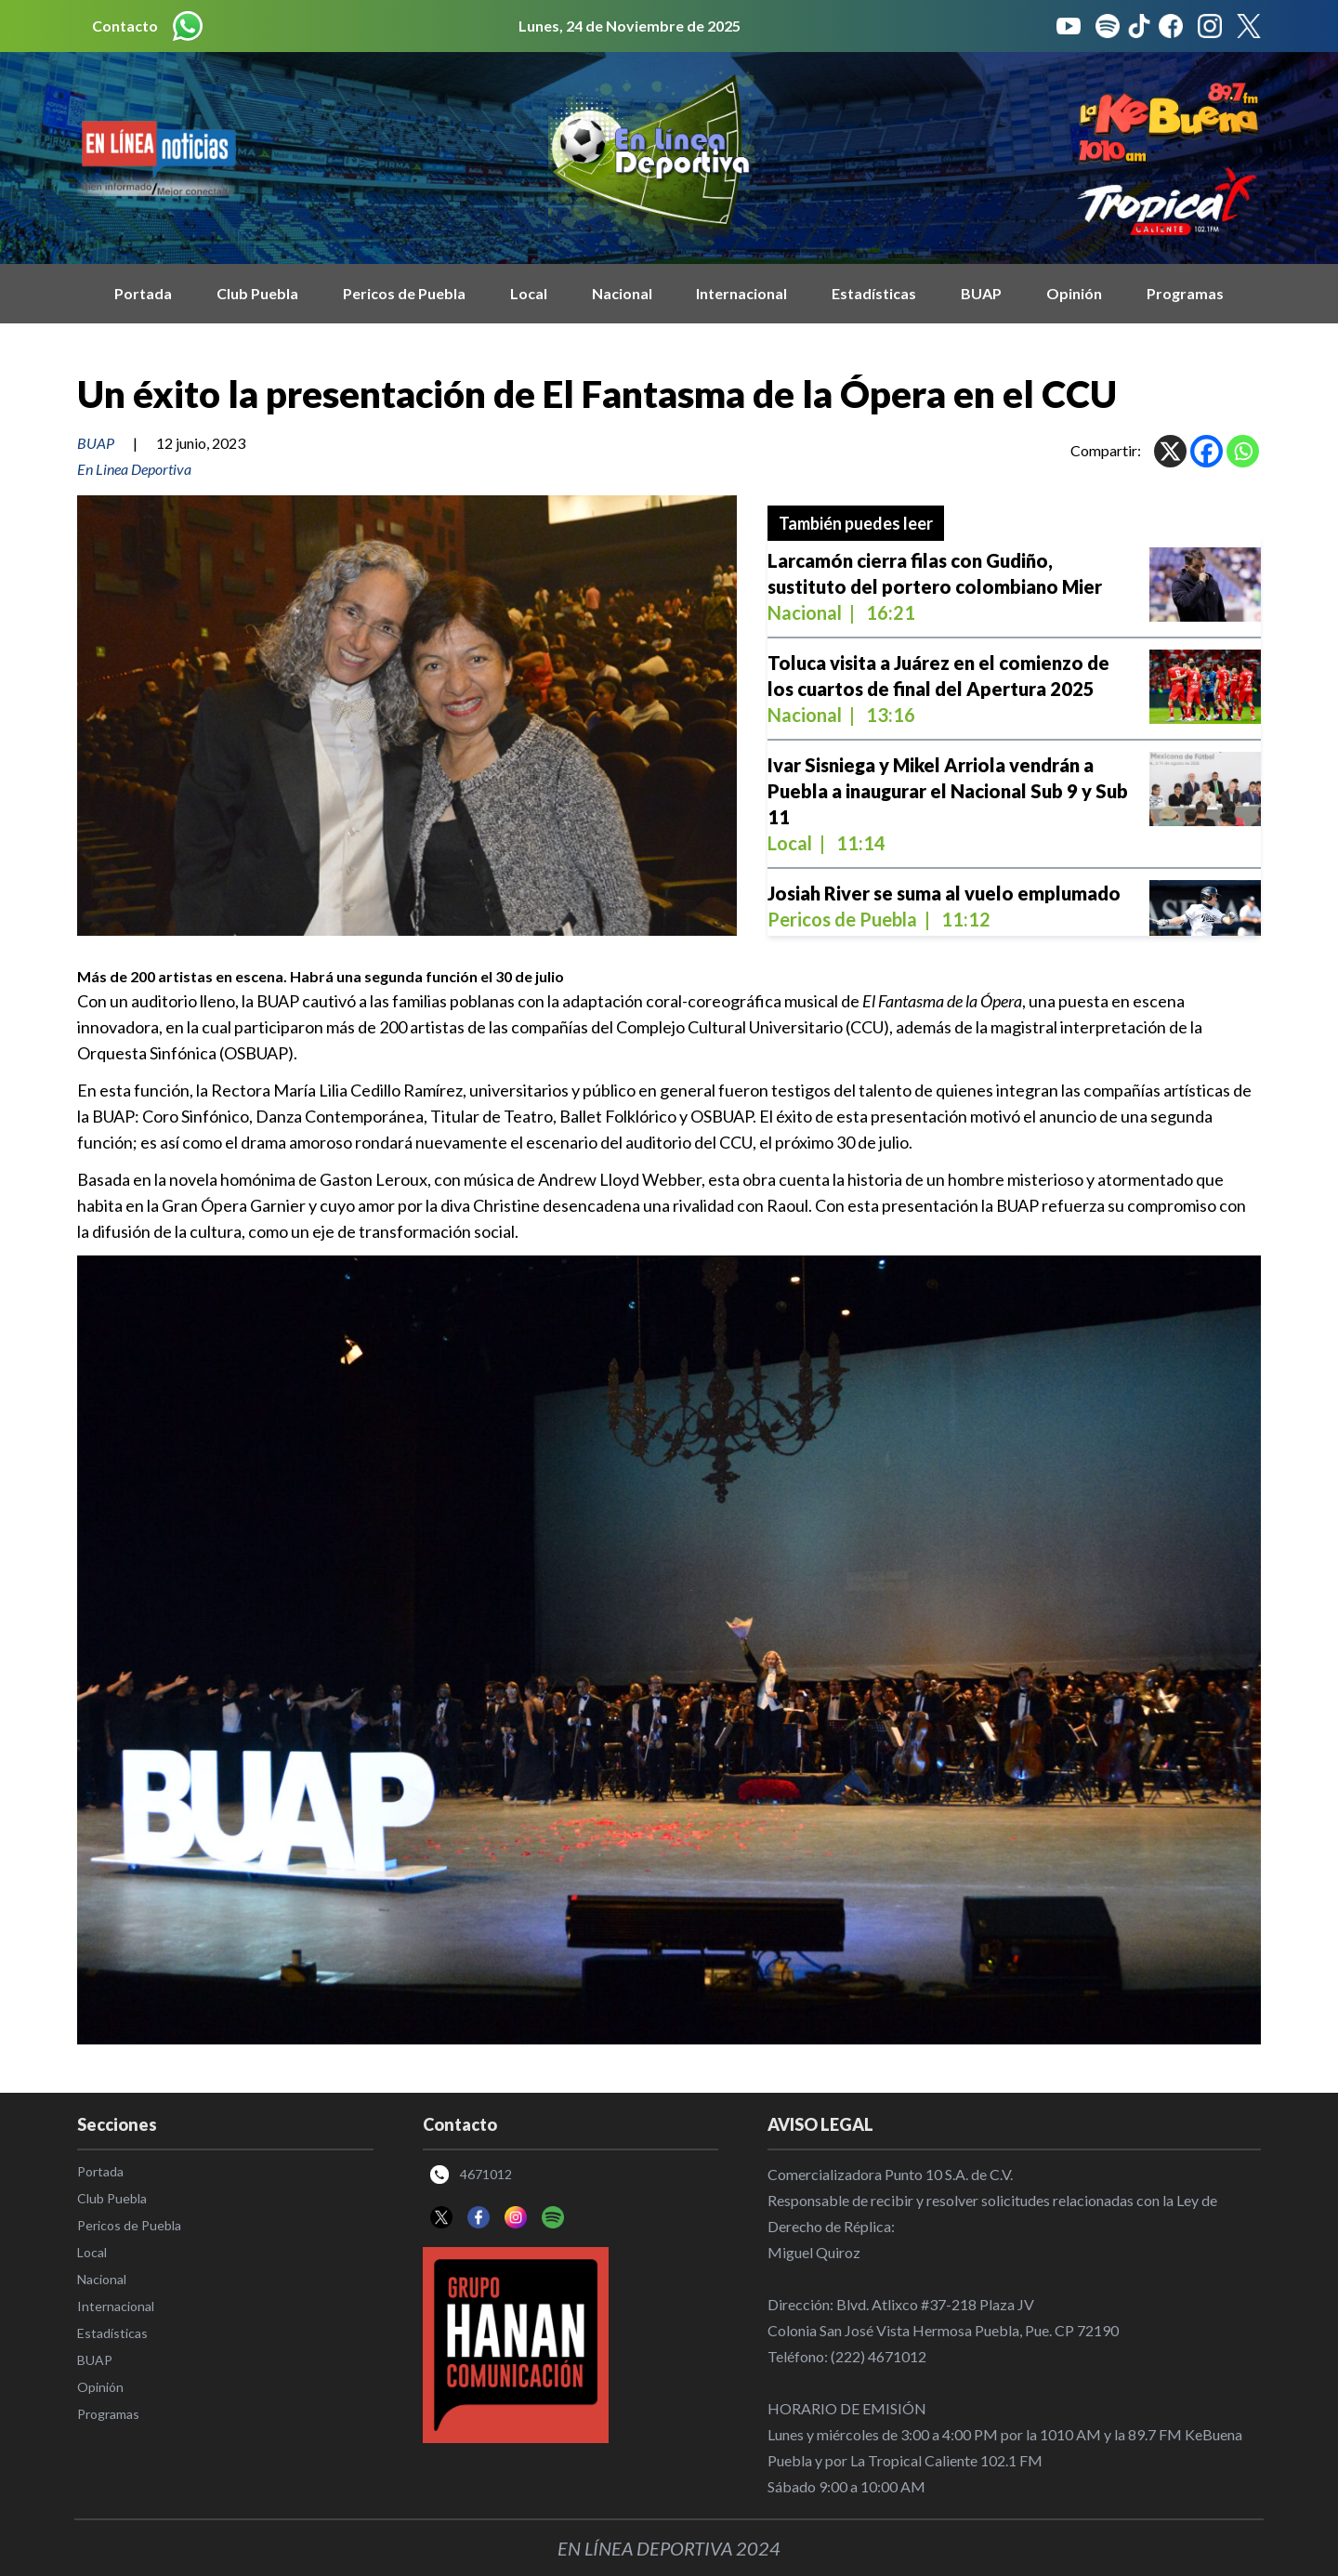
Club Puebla (257, 293)
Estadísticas (874, 293)
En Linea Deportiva (134, 469)
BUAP (981, 293)
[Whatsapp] (1242, 451)
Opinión (1074, 293)
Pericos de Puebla (404, 293)
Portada (143, 293)
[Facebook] (1206, 451)
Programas (1185, 293)
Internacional (741, 293)
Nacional (622, 293)
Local (528, 293)
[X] (1170, 451)
